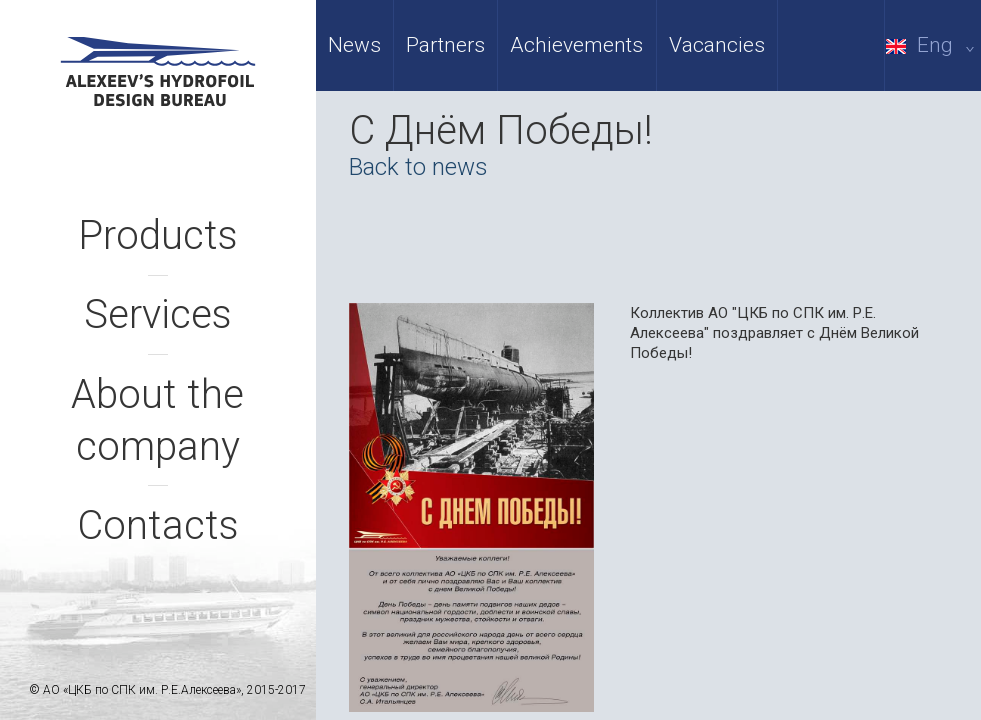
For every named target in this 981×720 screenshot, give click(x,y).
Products (158, 235)
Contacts (158, 525)
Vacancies (717, 45)
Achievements (576, 45)
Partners (445, 45)
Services (158, 314)
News (354, 45)
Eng (933, 45)
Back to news (418, 167)
